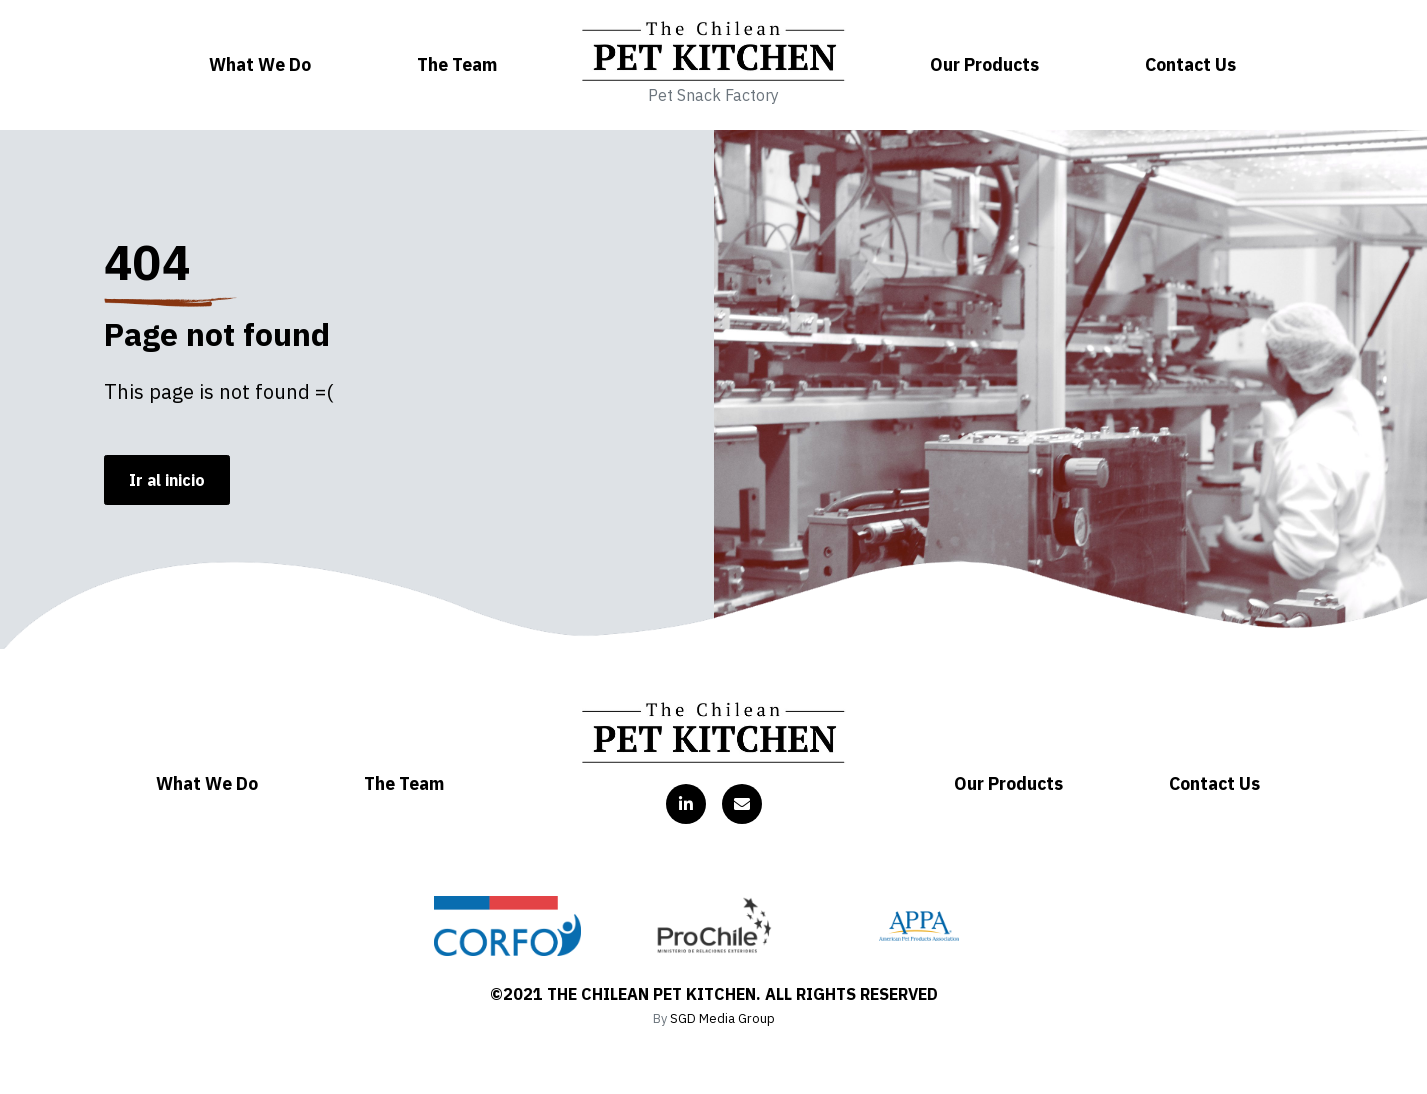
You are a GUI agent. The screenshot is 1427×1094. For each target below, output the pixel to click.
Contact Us (1190, 64)
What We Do (260, 64)
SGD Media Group (722, 1018)
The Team (457, 64)
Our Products (984, 64)
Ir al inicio (167, 480)
